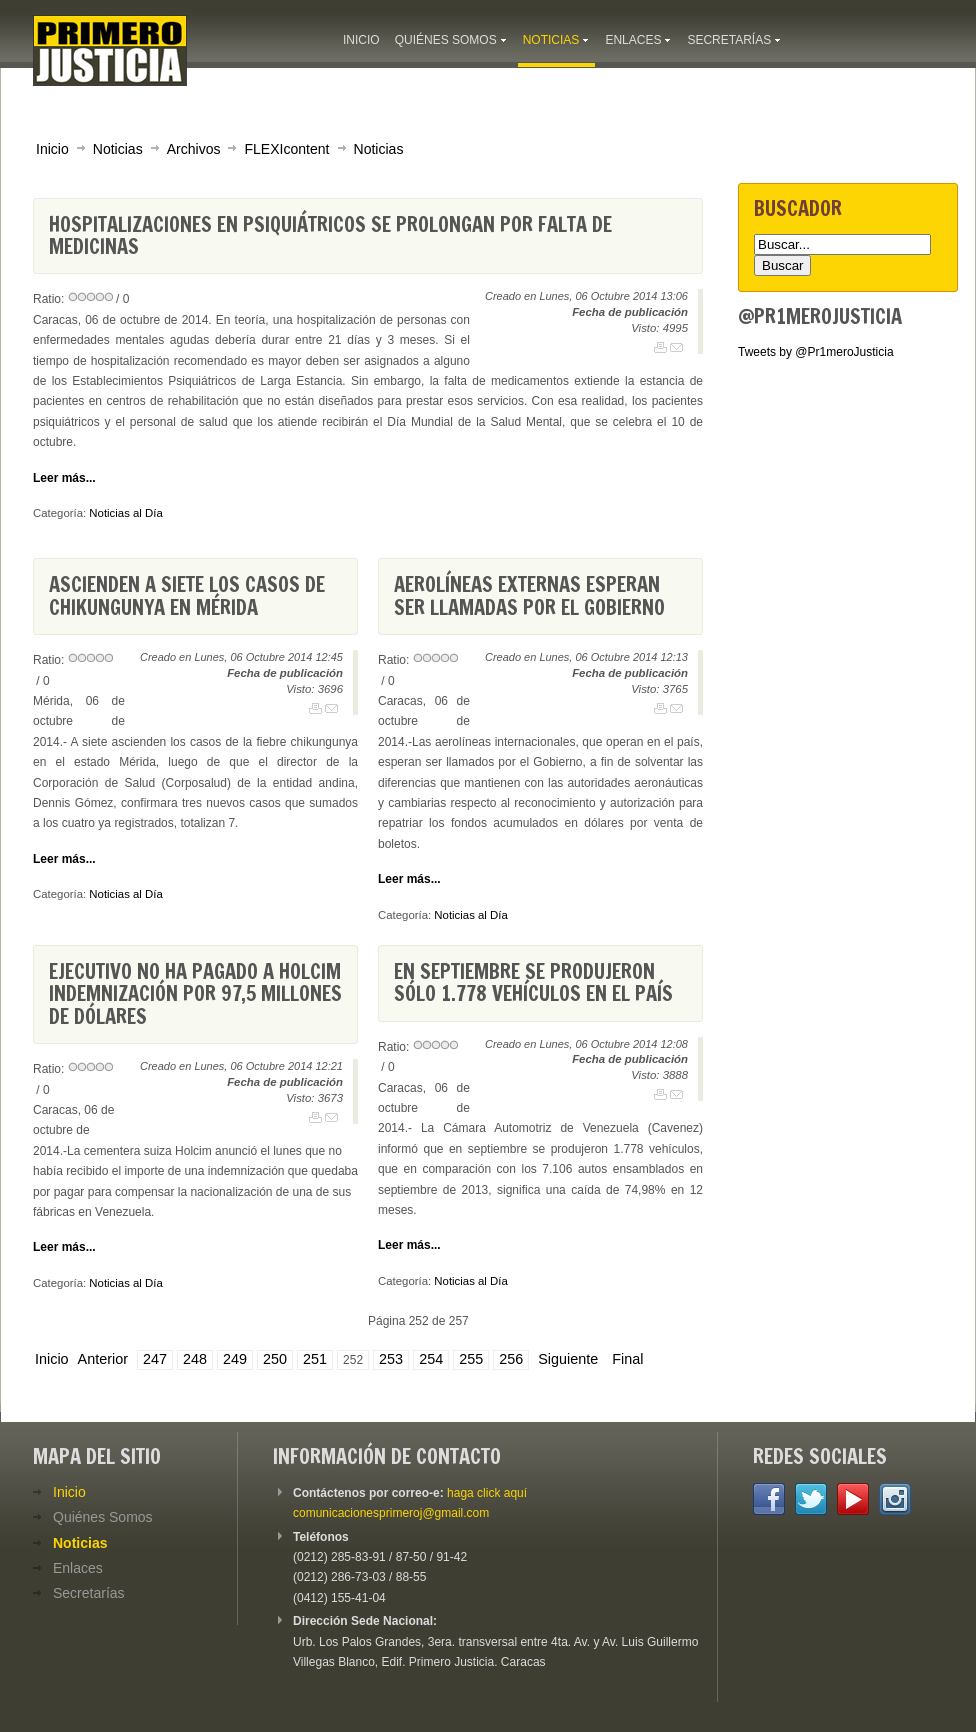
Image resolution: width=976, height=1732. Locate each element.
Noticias (118, 149)
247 (155, 1359)
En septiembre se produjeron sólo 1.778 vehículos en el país (533, 982)
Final (627, 1359)
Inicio (52, 149)
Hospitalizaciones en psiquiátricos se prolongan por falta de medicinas (330, 235)
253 (391, 1359)
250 (275, 1359)
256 (511, 1359)
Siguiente (568, 1359)
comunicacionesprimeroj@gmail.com (391, 1513)
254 (431, 1359)
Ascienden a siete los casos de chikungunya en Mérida (187, 595)
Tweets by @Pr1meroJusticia (816, 352)
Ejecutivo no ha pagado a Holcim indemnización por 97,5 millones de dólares (195, 994)
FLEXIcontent (286, 149)
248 (195, 1359)
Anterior (103, 1359)
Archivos (194, 149)
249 (235, 1359)
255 (471, 1359)
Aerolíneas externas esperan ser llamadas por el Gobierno (529, 595)
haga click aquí (487, 1493)
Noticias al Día (125, 513)
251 (315, 1359)
